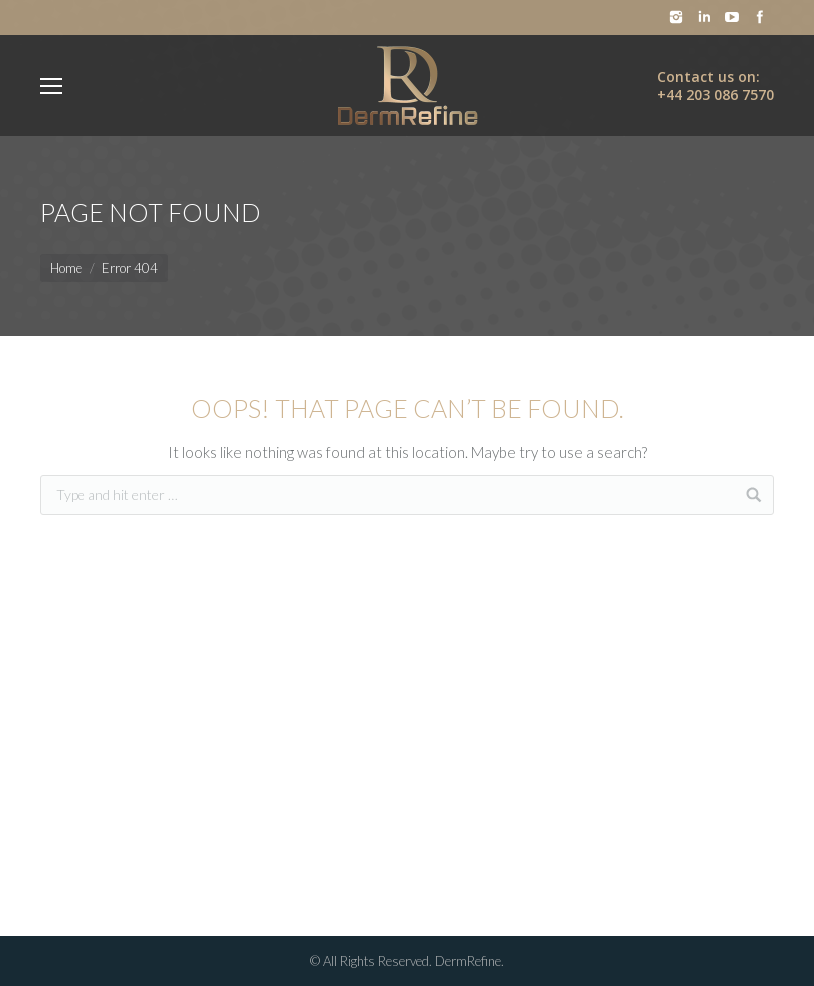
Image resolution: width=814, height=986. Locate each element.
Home (66, 268)
